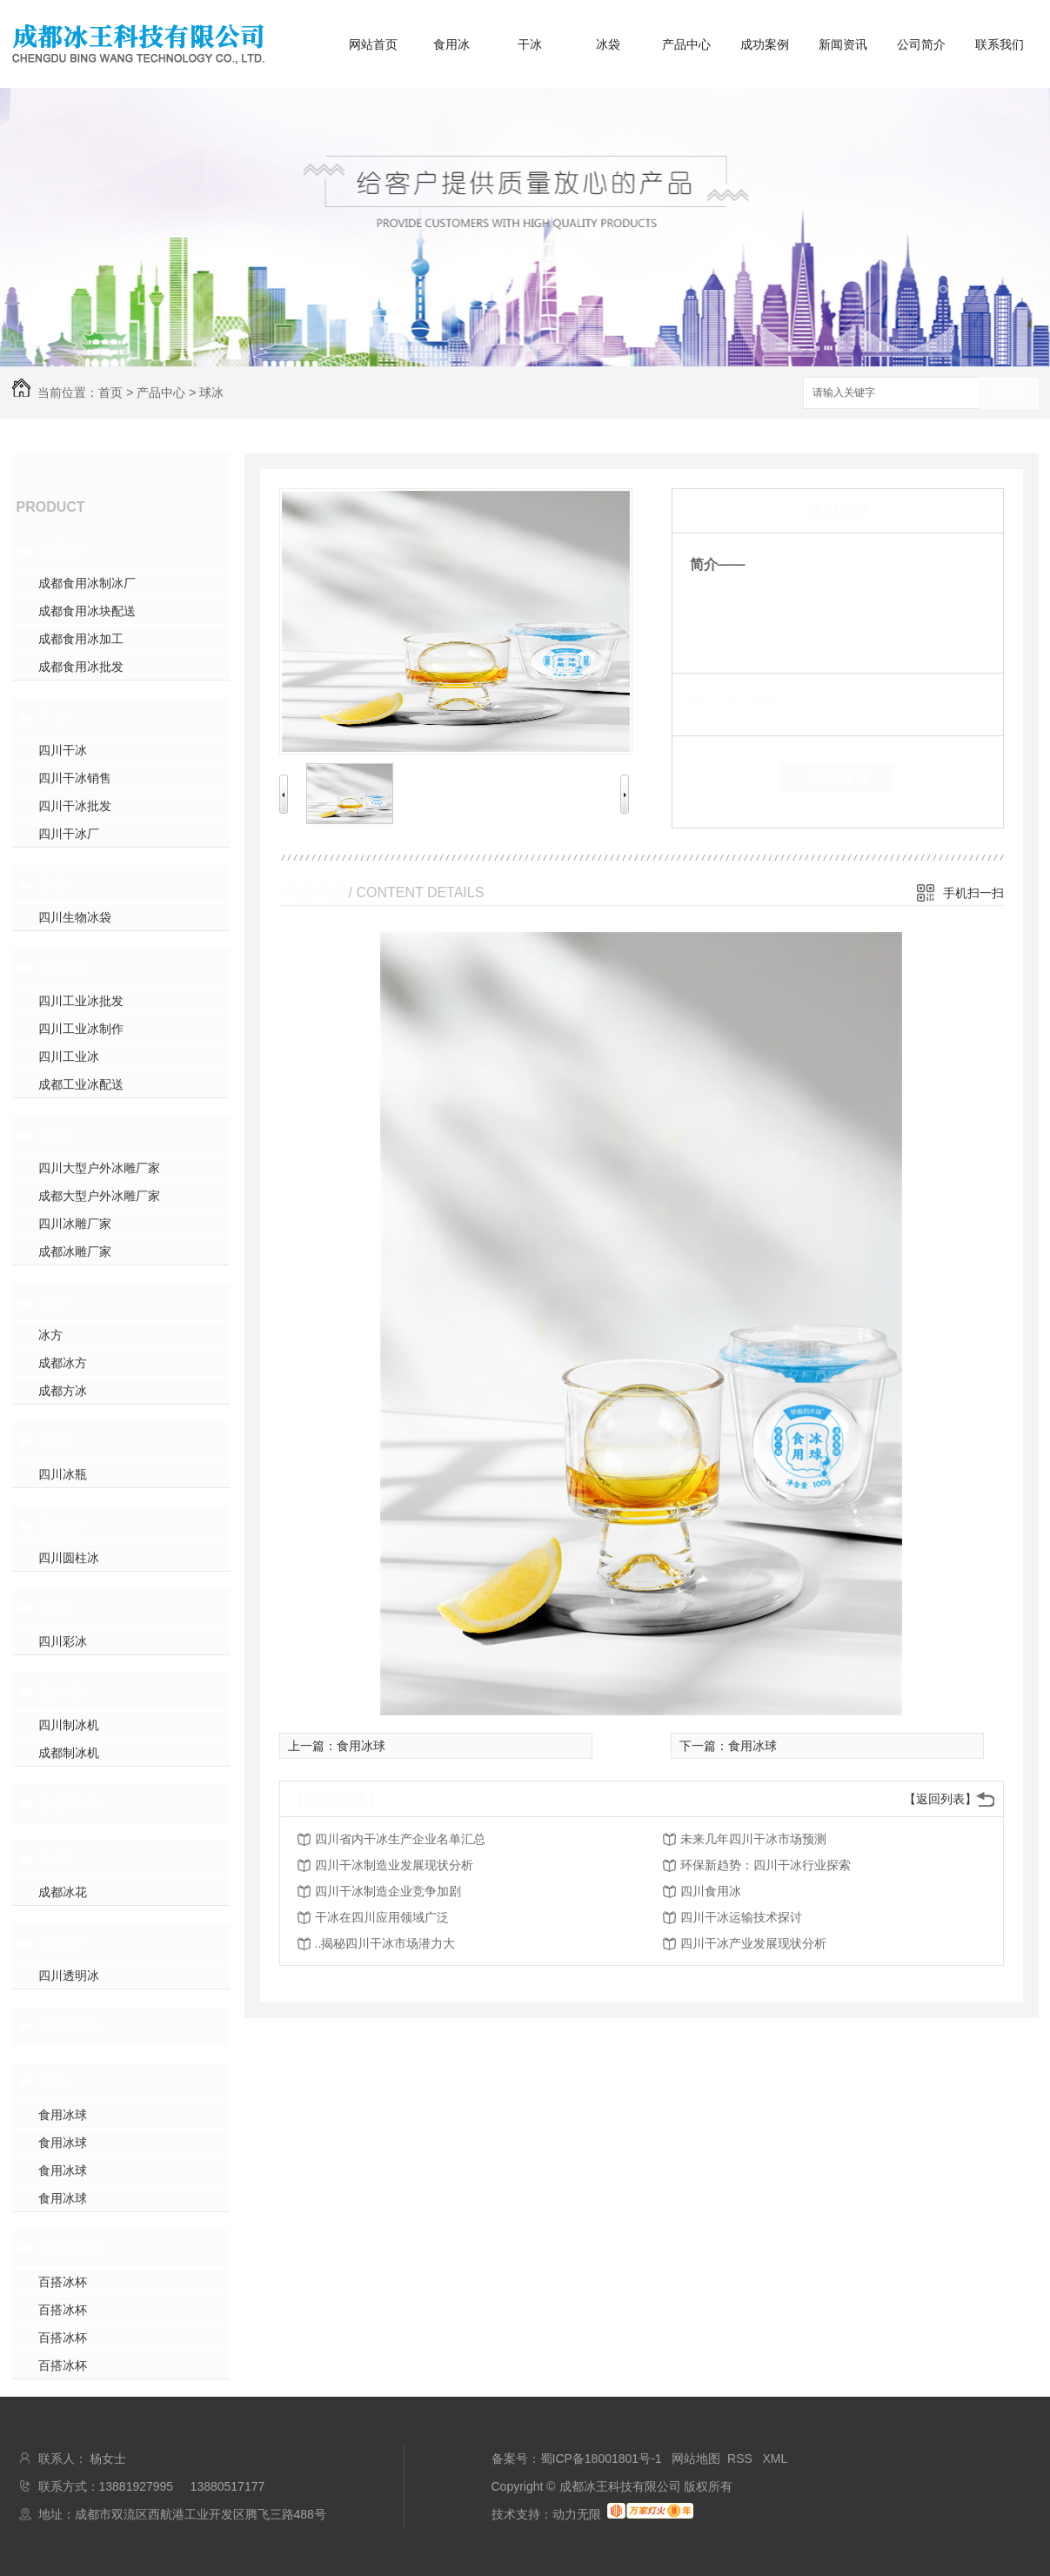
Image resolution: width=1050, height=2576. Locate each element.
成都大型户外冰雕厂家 (99, 1196)
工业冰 (61, 967)
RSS (741, 2458)
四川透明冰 (68, 1975)
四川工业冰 (68, 1056)
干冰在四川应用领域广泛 (382, 1917)
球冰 (211, 392)
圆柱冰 (61, 1524)
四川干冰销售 (74, 778)
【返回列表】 (940, 1799)
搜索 (1008, 393)
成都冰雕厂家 (74, 1251)
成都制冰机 (68, 1753)
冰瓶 (54, 1441)
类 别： (720, 700)
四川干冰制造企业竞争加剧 (388, 1891)
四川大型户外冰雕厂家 (99, 1168)
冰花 (54, 1859)
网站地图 (696, 2458)
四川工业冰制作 (81, 1029)
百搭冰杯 (69, 2248)
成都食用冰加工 (81, 639)
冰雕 (54, 1135)
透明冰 (61, 1942)
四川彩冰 (62, 1641)
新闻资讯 (843, 44)
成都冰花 (62, 1892)
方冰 (54, 1302)
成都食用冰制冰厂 (87, 583)
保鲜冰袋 (69, 2026)
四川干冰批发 (74, 806)
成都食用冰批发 (81, 667)
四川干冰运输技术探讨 (741, 1917)
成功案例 (764, 44)
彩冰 (54, 1608)
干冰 (530, 44)
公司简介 (921, 44)
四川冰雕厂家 (74, 1224)
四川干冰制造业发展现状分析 (394, 1865)
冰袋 (608, 44)
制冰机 (61, 1692)
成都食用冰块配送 (87, 611)
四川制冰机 (68, 1725)
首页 (110, 392)
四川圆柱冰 (68, 1558)
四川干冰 (62, 750)
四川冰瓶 (62, 1474)
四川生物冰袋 (74, 917)
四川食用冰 (710, 1891)
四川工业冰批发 (81, 1001)
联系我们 (999, 44)
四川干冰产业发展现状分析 (753, 1943)
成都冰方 (62, 1363)
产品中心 (686, 44)
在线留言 (837, 777)
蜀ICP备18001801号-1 (601, 2458)
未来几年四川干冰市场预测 (753, 1839)
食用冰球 (62, 2115)
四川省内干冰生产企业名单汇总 (400, 1839)
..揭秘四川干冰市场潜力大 (385, 1943)
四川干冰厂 (68, 834)
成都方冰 (62, 1391)
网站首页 (373, 44)
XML (775, 2458)
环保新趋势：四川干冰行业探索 (765, 1865)
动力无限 (576, 2514)
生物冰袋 (69, 1803)
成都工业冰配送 (81, 1084)
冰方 (50, 1335)
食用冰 (451, 44)
